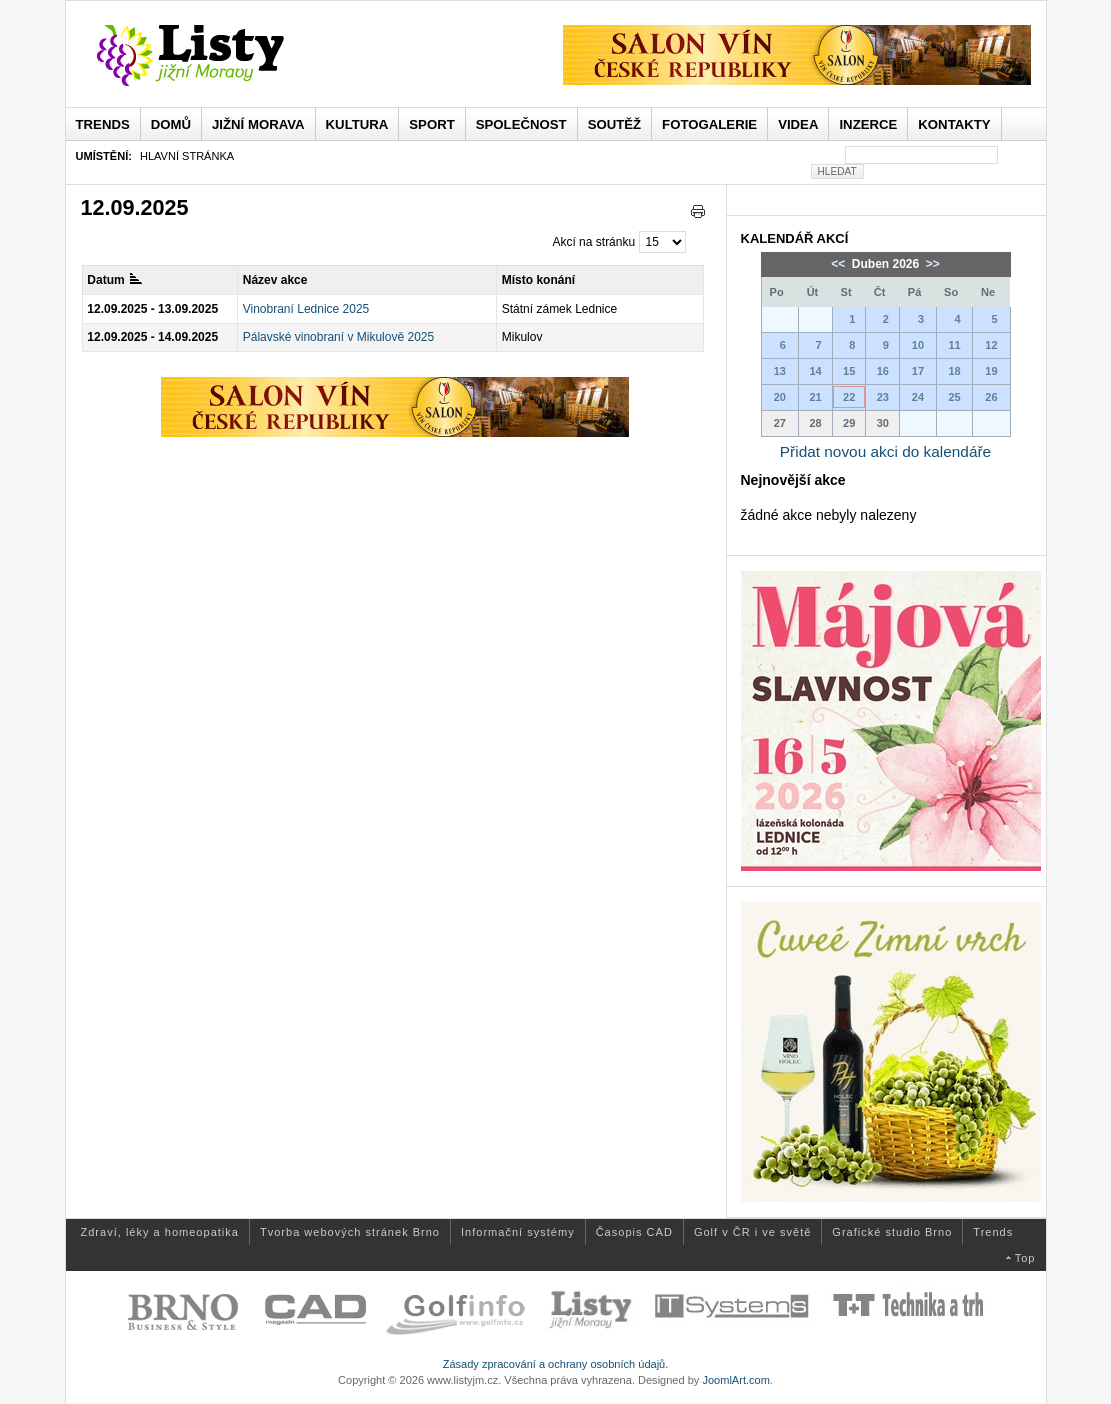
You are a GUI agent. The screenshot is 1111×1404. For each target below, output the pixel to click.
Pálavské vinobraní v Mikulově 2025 (338, 337)
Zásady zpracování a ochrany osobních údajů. (556, 1364)
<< (839, 264)
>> (931, 264)
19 (991, 371)
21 (815, 397)
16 (883, 371)
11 (954, 345)
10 (918, 345)
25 (954, 397)
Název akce (275, 280)
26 (991, 397)
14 (815, 371)
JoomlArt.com (735, 1380)
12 (991, 345)
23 (883, 397)
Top (1025, 1258)
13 (780, 371)
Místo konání (538, 280)
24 (918, 397)
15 (849, 371)
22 (849, 397)
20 (780, 397)
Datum (114, 280)
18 (954, 371)
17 (918, 371)
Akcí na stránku (593, 242)
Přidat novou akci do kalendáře (885, 451)
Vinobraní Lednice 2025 (306, 309)
